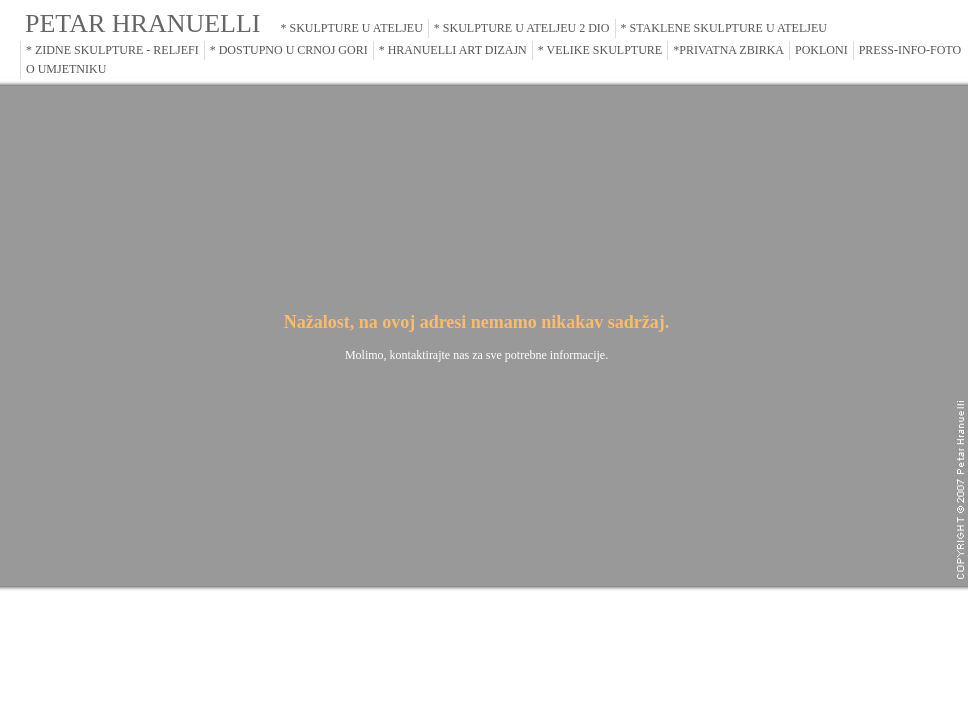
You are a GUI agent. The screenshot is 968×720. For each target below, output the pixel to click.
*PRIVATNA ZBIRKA (728, 50)
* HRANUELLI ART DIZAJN (453, 50)
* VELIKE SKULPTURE (600, 50)
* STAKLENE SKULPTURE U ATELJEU (724, 28)
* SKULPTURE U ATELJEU (352, 28)
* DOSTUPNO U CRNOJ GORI (289, 50)
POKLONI (821, 50)
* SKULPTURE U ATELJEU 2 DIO (522, 28)
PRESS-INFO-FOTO (910, 50)
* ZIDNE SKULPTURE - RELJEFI (112, 50)
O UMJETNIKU (66, 69)
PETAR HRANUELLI (143, 23)
